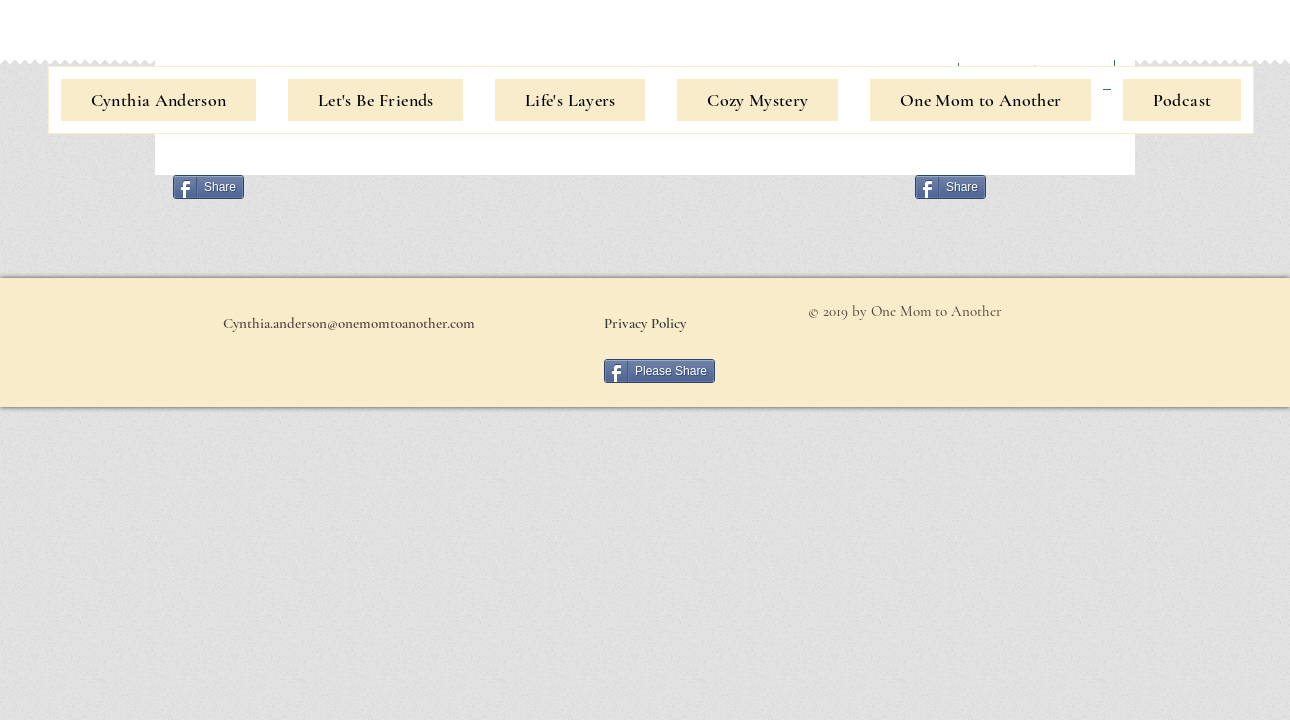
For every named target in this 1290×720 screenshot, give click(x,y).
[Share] (208, 187)
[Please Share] (659, 371)
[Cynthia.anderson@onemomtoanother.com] (348, 323)
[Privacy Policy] (645, 323)
